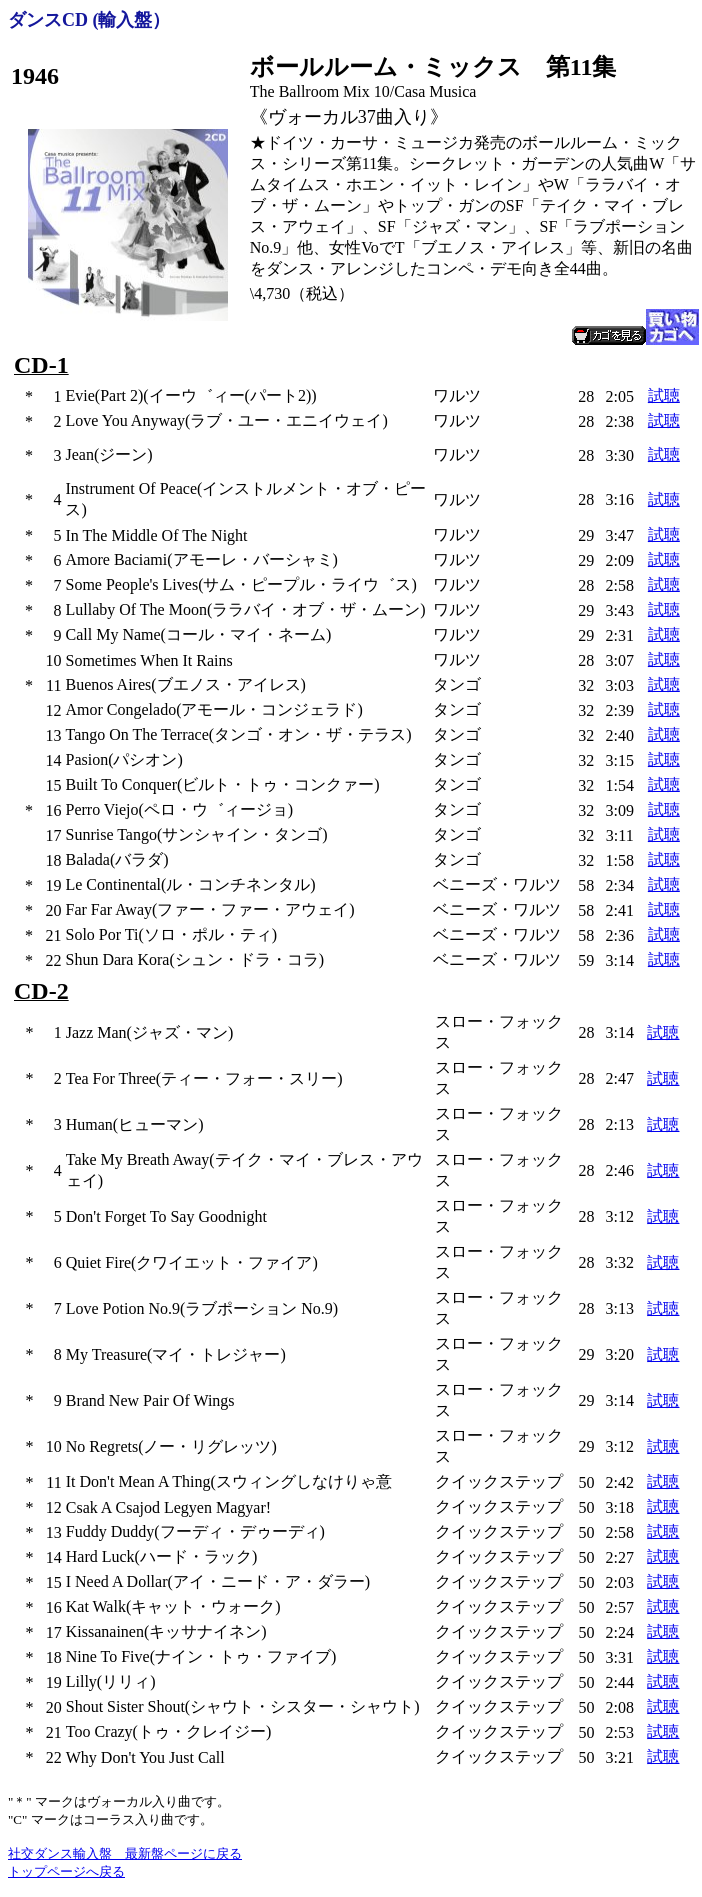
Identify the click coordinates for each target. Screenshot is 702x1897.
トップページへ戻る (66, 1871)
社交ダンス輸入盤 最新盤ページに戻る (125, 1853)
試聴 (664, 395)
